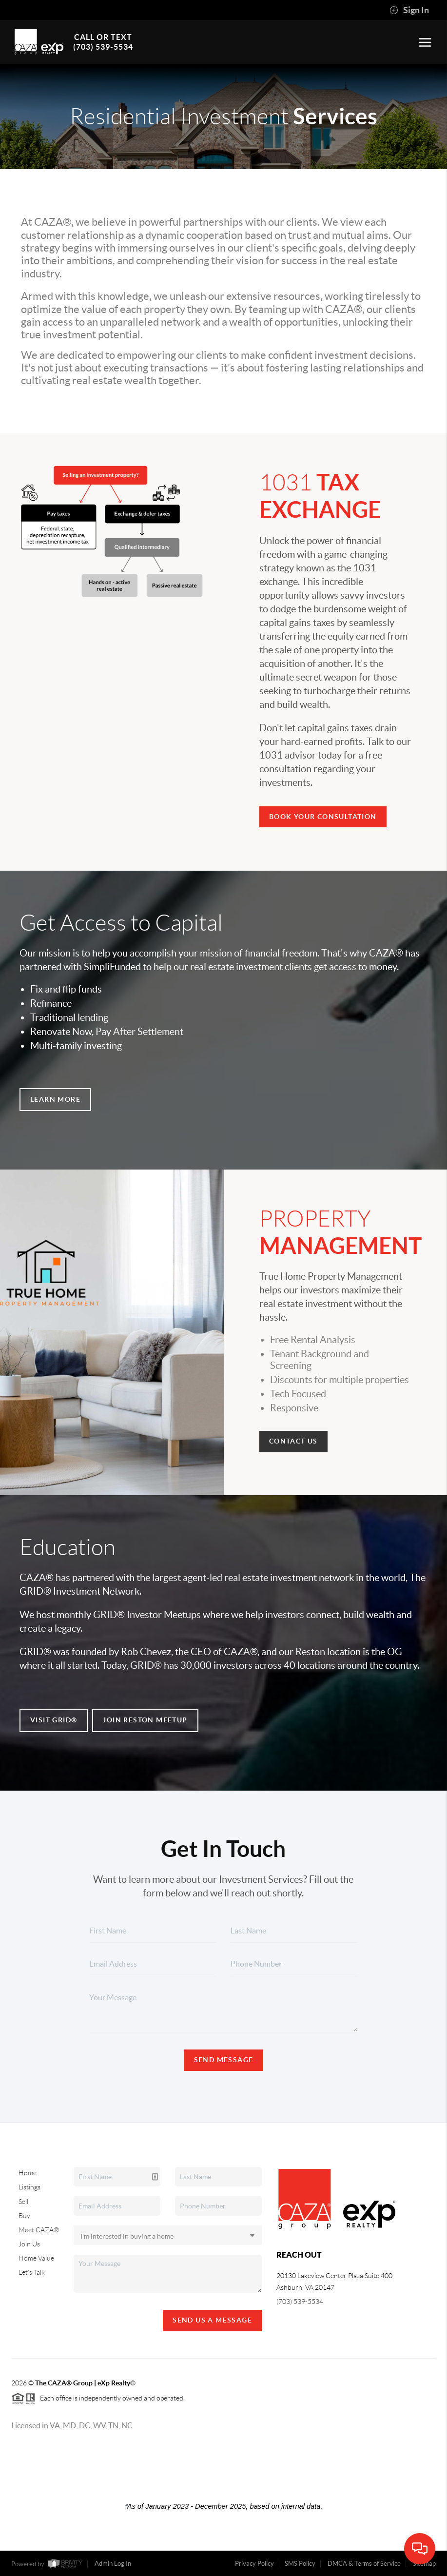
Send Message (223, 2060)
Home (28, 2173)
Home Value (36, 2258)
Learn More (55, 1099)
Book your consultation (323, 816)
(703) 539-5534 (299, 2301)
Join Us (29, 2244)
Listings (29, 2187)
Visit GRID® (53, 1720)
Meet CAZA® (39, 2230)
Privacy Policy (254, 2563)
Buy (24, 2216)
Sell (23, 2201)
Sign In (409, 10)
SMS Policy (300, 2563)
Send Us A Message (212, 2320)
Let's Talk (32, 2272)
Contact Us (293, 1441)
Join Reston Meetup (145, 1720)
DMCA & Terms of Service (364, 2563)
